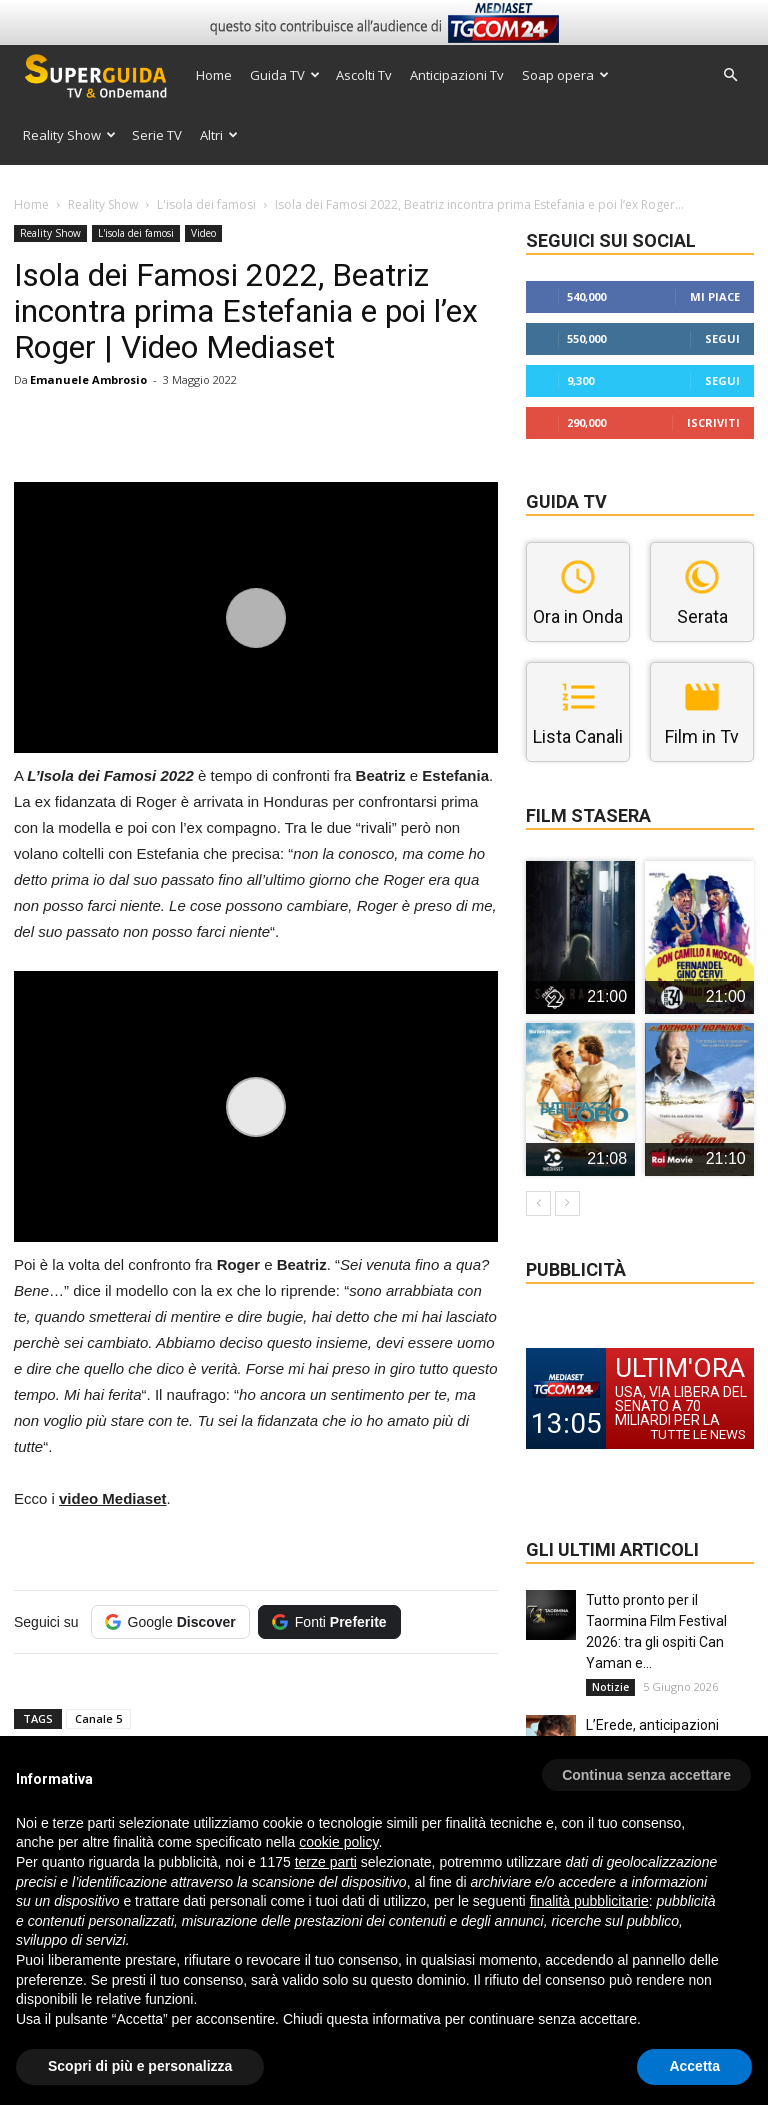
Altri (219, 135)
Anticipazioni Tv (457, 75)
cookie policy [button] (338, 1842)
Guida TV (285, 75)
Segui (722, 338)
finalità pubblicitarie (589, 1901)
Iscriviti (713, 422)
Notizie (610, 1687)
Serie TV (157, 135)
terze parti (326, 1862)
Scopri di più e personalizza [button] (140, 2066)
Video (203, 233)
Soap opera (565, 75)
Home (214, 75)
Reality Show (69, 135)
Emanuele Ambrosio (88, 379)
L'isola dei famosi (206, 204)
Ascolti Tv (364, 75)
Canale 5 (98, 1718)
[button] (730, 75)
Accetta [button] (694, 2066)
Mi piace (715, 296)
